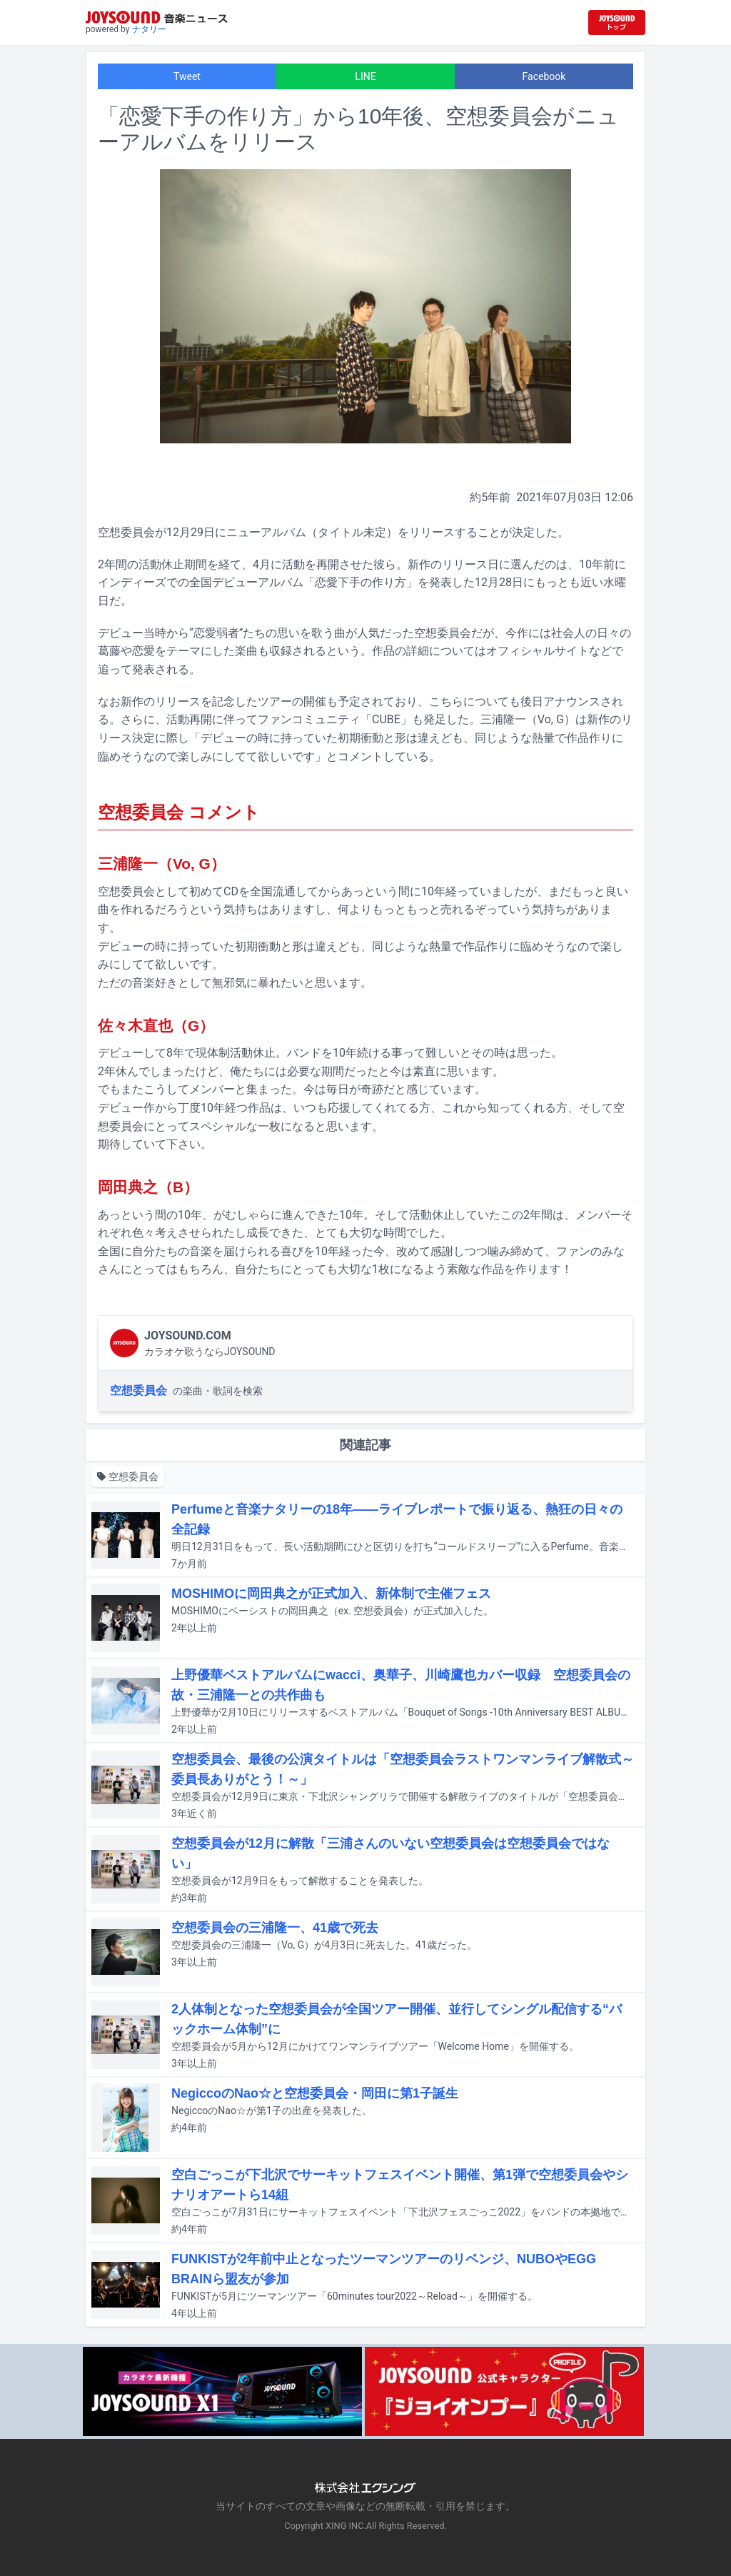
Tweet (187, 76)
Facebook (544, 76)
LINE (365, 76)
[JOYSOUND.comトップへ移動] (616, 22)
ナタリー (149, 29)
